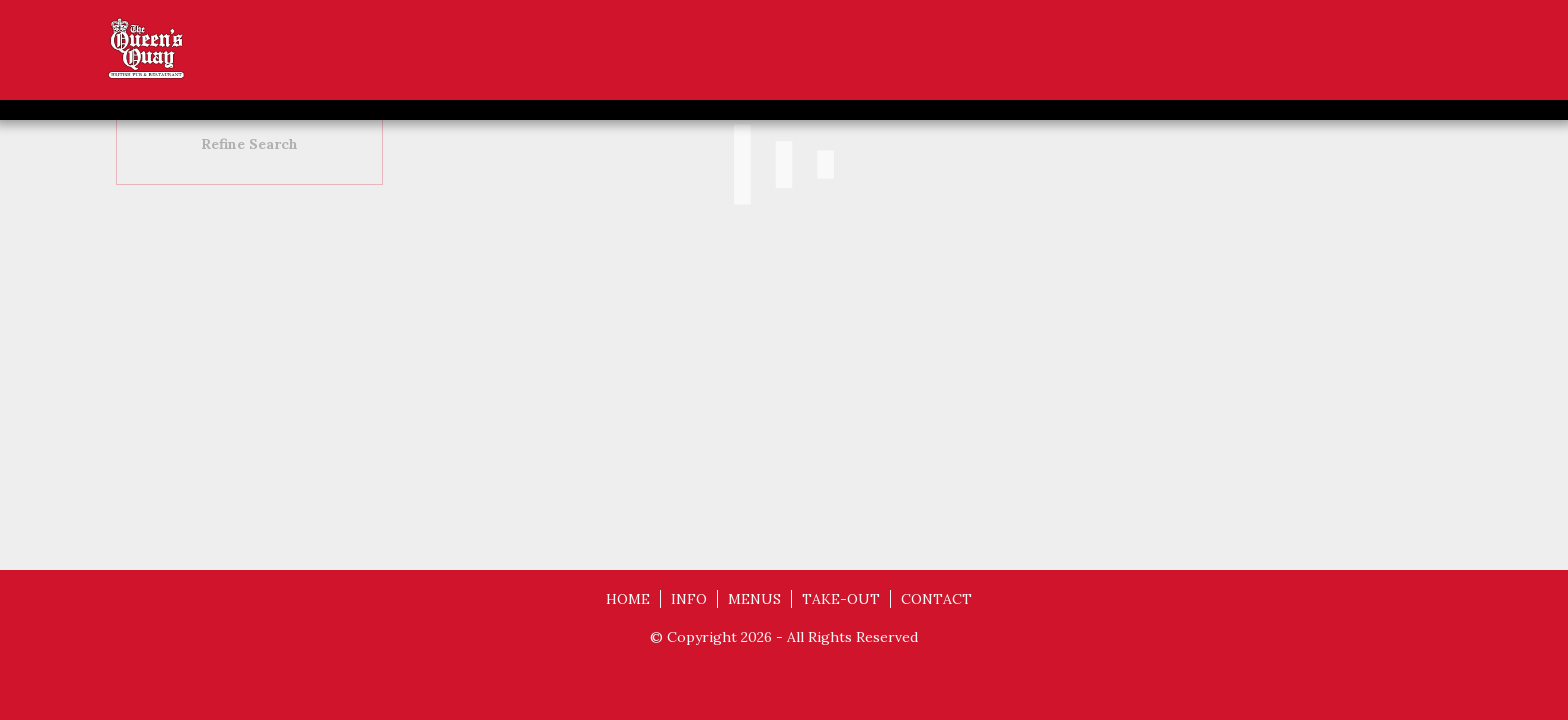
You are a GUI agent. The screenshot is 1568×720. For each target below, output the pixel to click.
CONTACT (936, 599)
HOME (628, 599)
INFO (689, 599)
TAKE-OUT (841, 599)
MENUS (754, 599)
